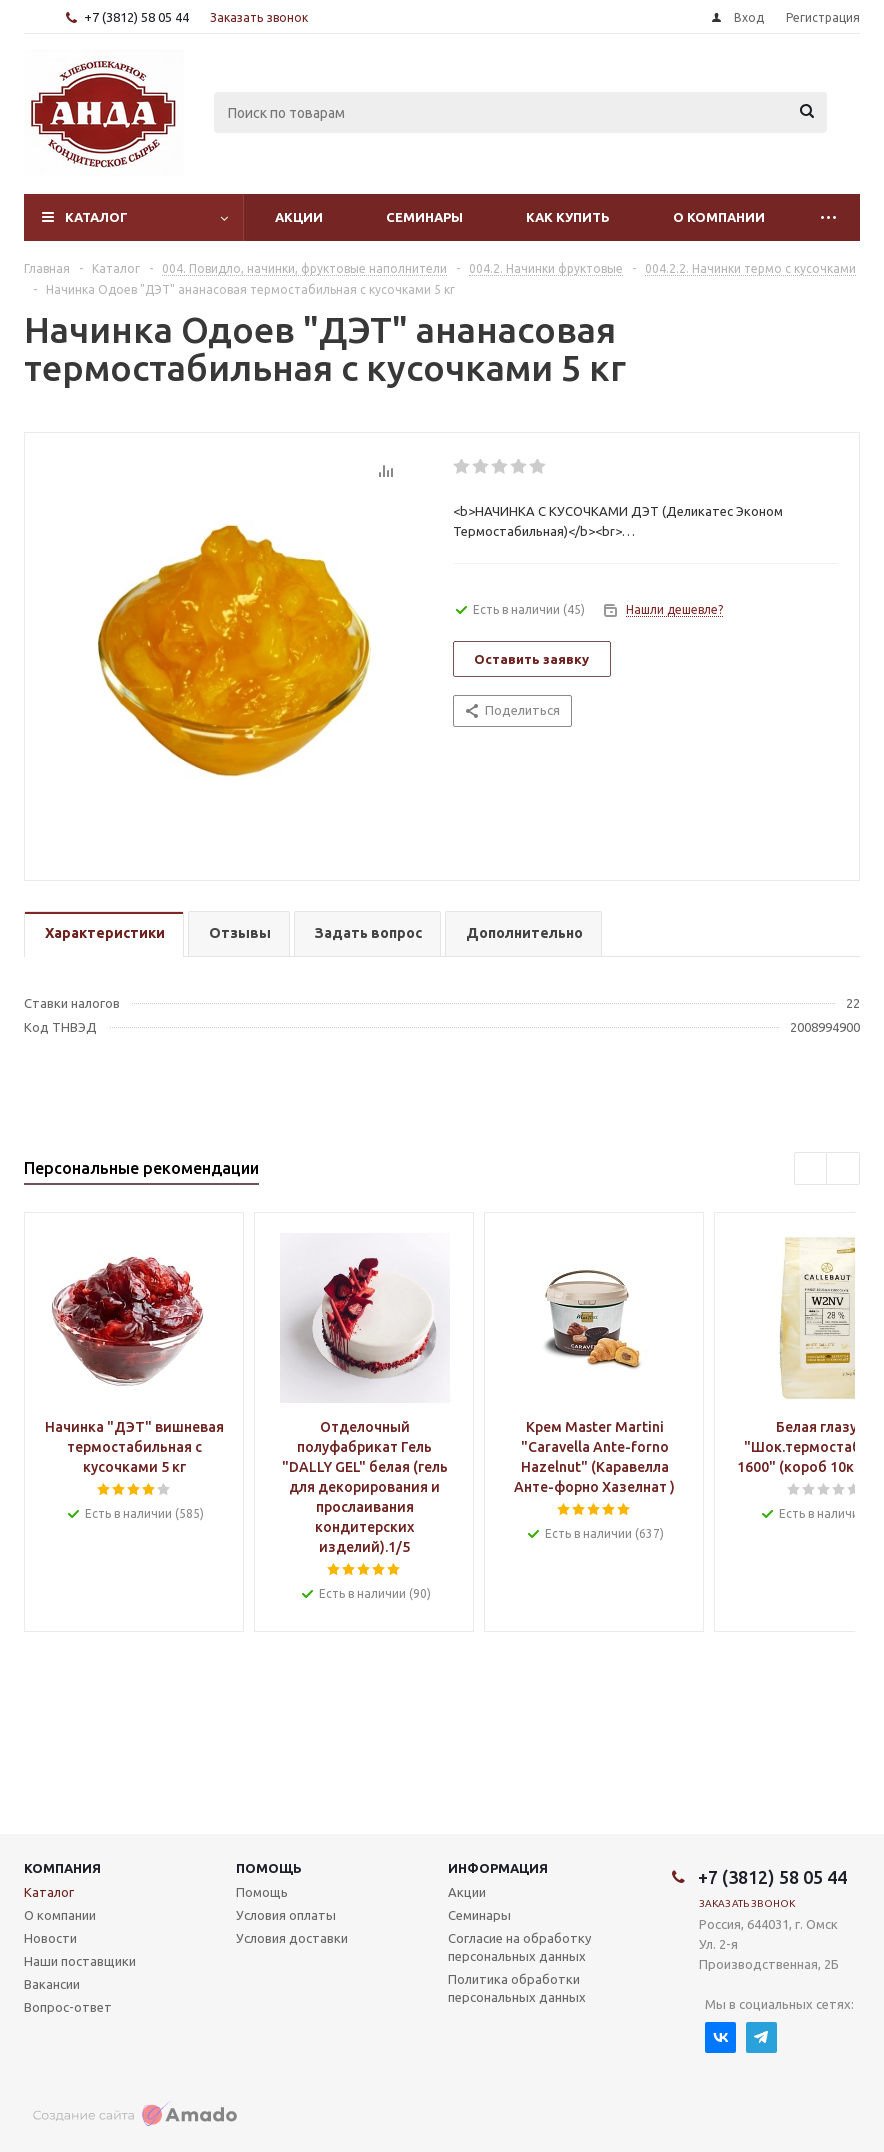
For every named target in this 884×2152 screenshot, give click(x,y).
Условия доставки (292, 1938)
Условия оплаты (286, 1915)
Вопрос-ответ (68, 2007)
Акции (299, 217)
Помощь (269, 1868)
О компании (719, 217)
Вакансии (52, 1984)
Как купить (568, 217)
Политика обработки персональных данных (517, 1988)
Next (843, 1169)
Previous (811, 1169)
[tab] (104, 934)
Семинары (424, 217)
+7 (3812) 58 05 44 (136, 17)
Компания (62, 1868)
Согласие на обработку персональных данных (519, 1947)
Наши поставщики (80, 1961)
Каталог (96, 217)
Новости (50, 1938)
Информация (498, 1868)
